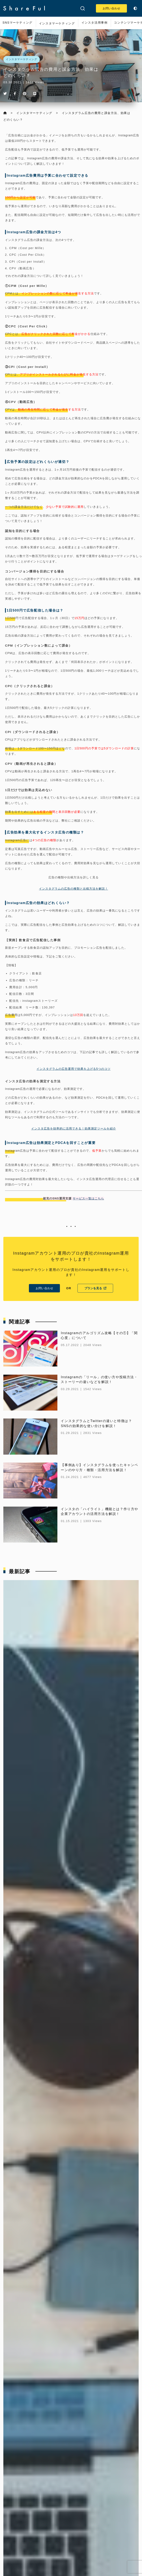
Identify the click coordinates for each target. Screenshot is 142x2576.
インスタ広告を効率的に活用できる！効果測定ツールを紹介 (73, 1128)
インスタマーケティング (57, 23)
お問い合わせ (111, 8)
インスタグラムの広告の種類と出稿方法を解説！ (73, 888)
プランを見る (95, 1288)
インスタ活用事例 (94, 22)
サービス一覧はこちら (88, 1198)
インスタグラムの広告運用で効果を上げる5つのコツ (73, 1068)
